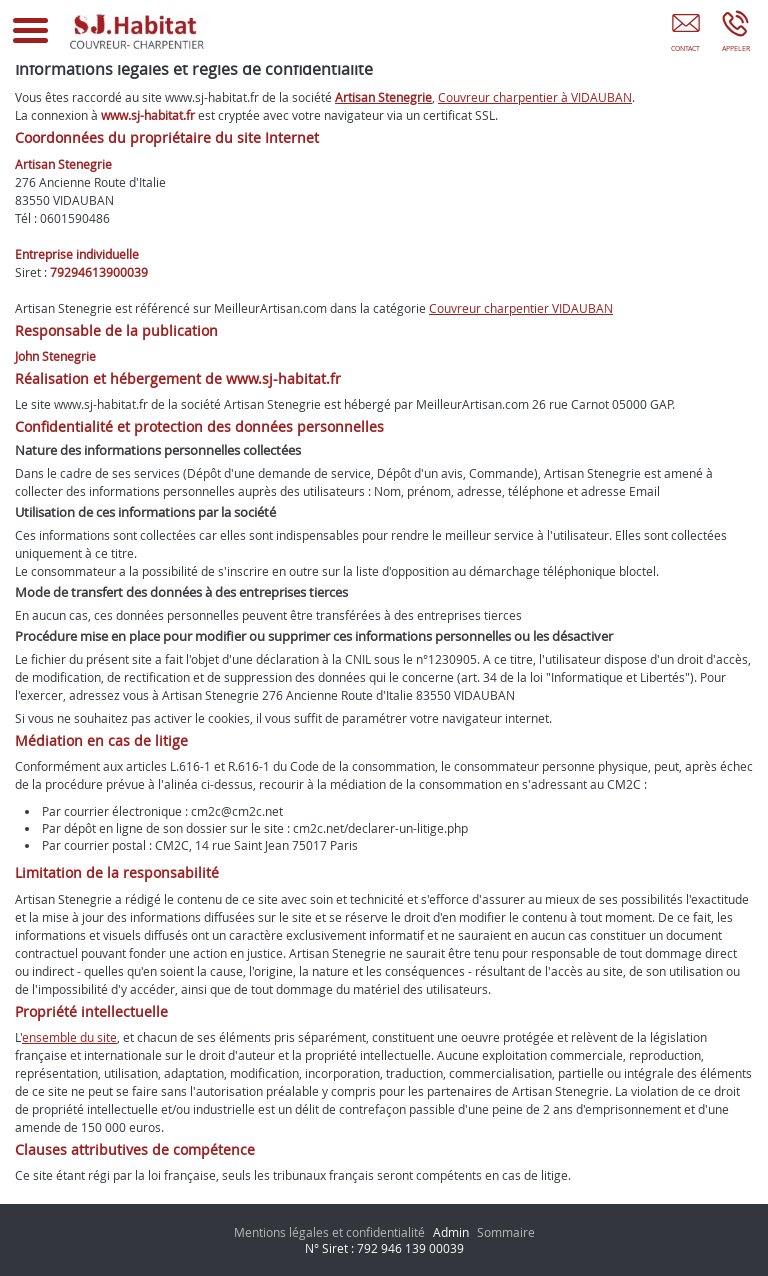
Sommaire (506, 1232)
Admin (451, 1232)
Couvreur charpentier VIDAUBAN (521, 308)
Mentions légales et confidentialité (329, 1232)
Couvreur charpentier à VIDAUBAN (535, 97)
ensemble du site (69, 1037)
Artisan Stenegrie (383, 97)
